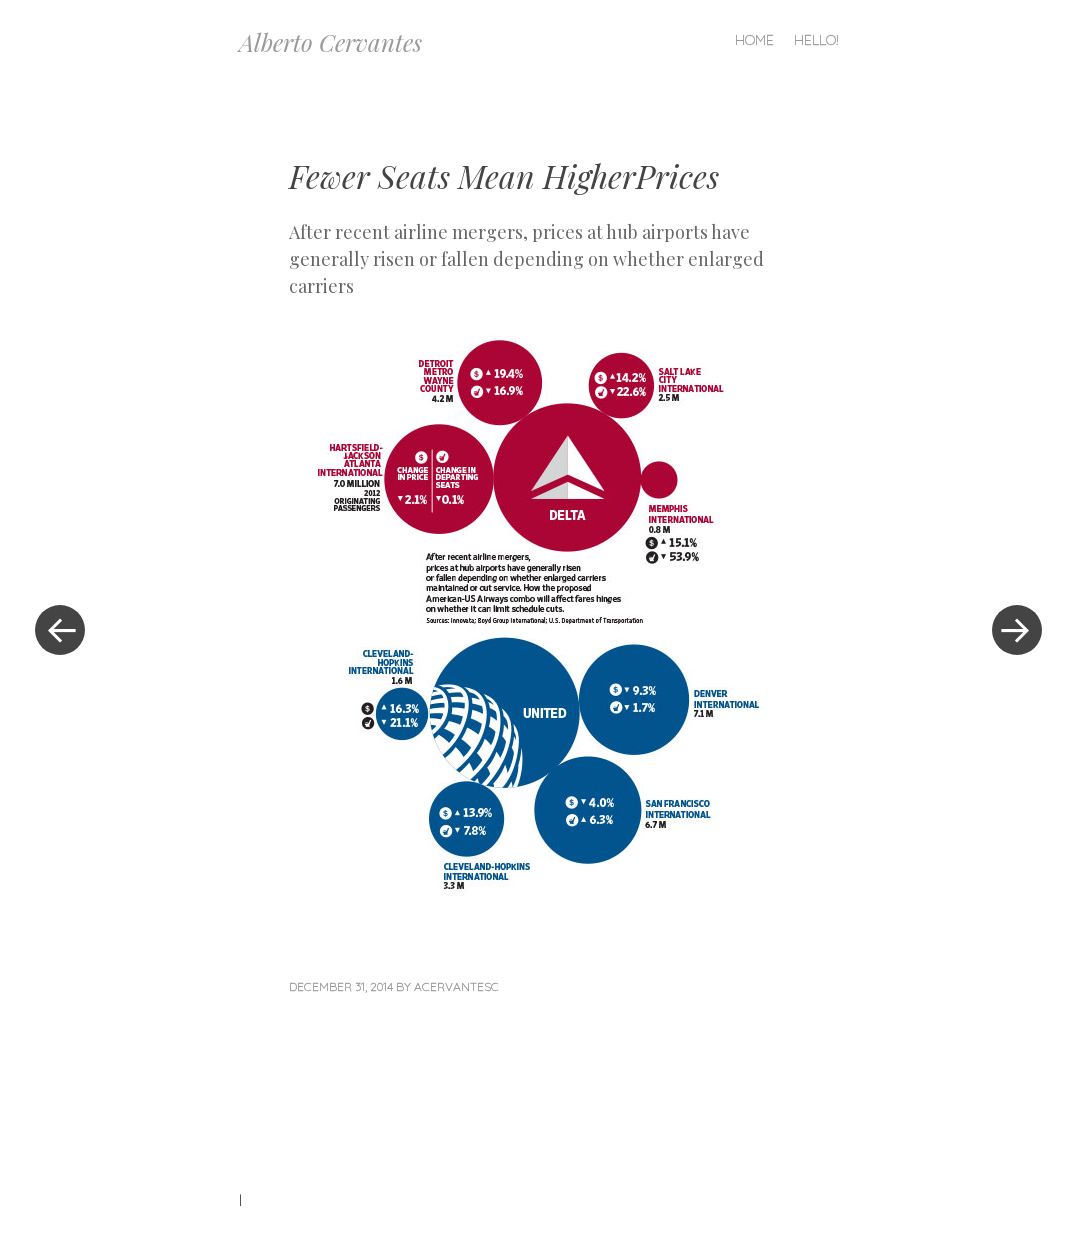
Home (754, 40)
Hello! (816, 40)
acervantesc (456, 986)
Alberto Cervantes (330, 42)
